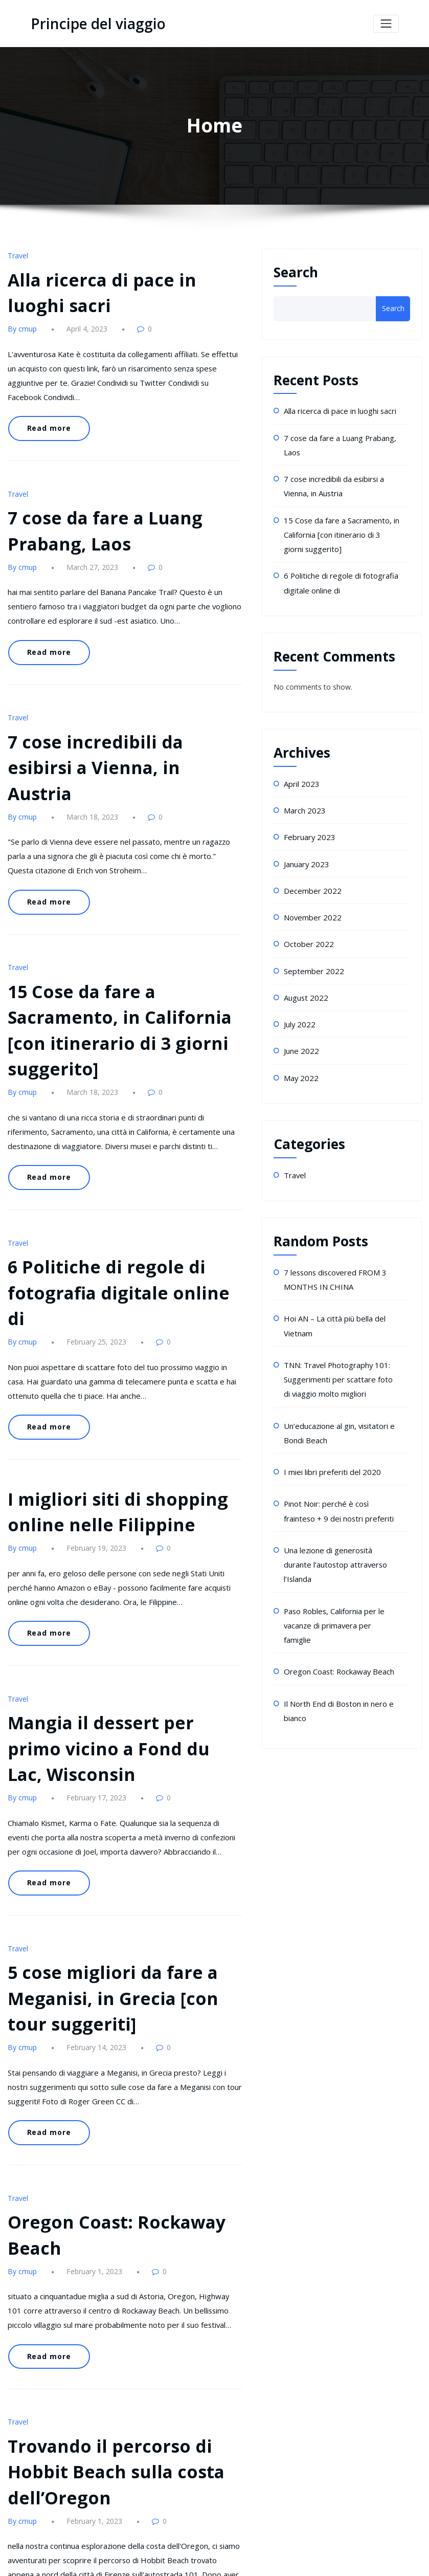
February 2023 (307, 823)
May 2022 (300, 1055)
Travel (17, 254)
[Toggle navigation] (385, 23)
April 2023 (300, 772)
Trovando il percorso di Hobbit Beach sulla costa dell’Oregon (103, 2294)
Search (296, 271)
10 (203, 2501)
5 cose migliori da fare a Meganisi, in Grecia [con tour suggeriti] (120, 1845)
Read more (46, 405)
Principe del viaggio (92, 23)
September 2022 (311, 952)
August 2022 (304, 978)
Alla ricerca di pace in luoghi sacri (338, 409)
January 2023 (305, 849)
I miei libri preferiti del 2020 (328, 1438)
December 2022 (310, 875)
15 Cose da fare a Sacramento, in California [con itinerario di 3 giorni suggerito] (340, 527)
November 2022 (310, 901)
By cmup (21, 323)
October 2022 (306, 926)
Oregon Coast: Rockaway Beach (337, 1601)
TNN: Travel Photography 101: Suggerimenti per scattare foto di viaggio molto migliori (338, 1349)
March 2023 (303, 798)
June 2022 (300, 1029)
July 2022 (298, 1003)
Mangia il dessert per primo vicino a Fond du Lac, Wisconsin (115, 1608)
